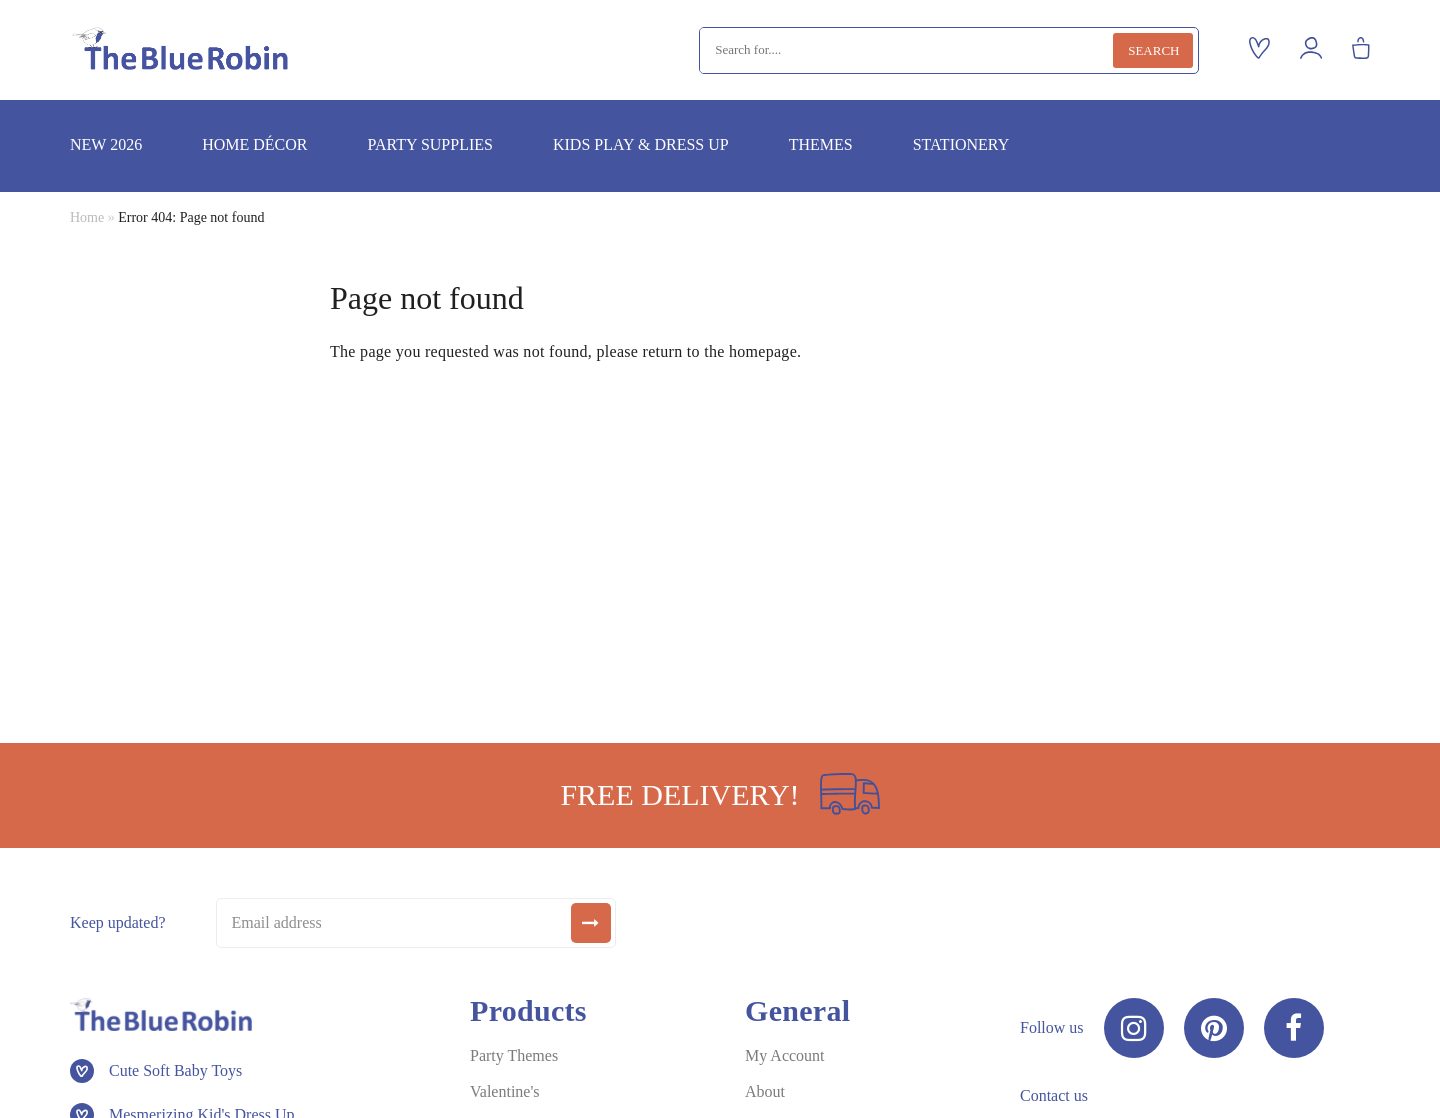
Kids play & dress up (641, 144)
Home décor (254, 144)
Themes (821, 144)
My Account (785, 1055)
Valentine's (505, 1091)
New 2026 (106, 144)
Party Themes (514, 1055)
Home (87, 217)
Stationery (961, 144)
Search (1153, 50)
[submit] (591, 923)
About (765, 1091)
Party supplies (429, 144)
